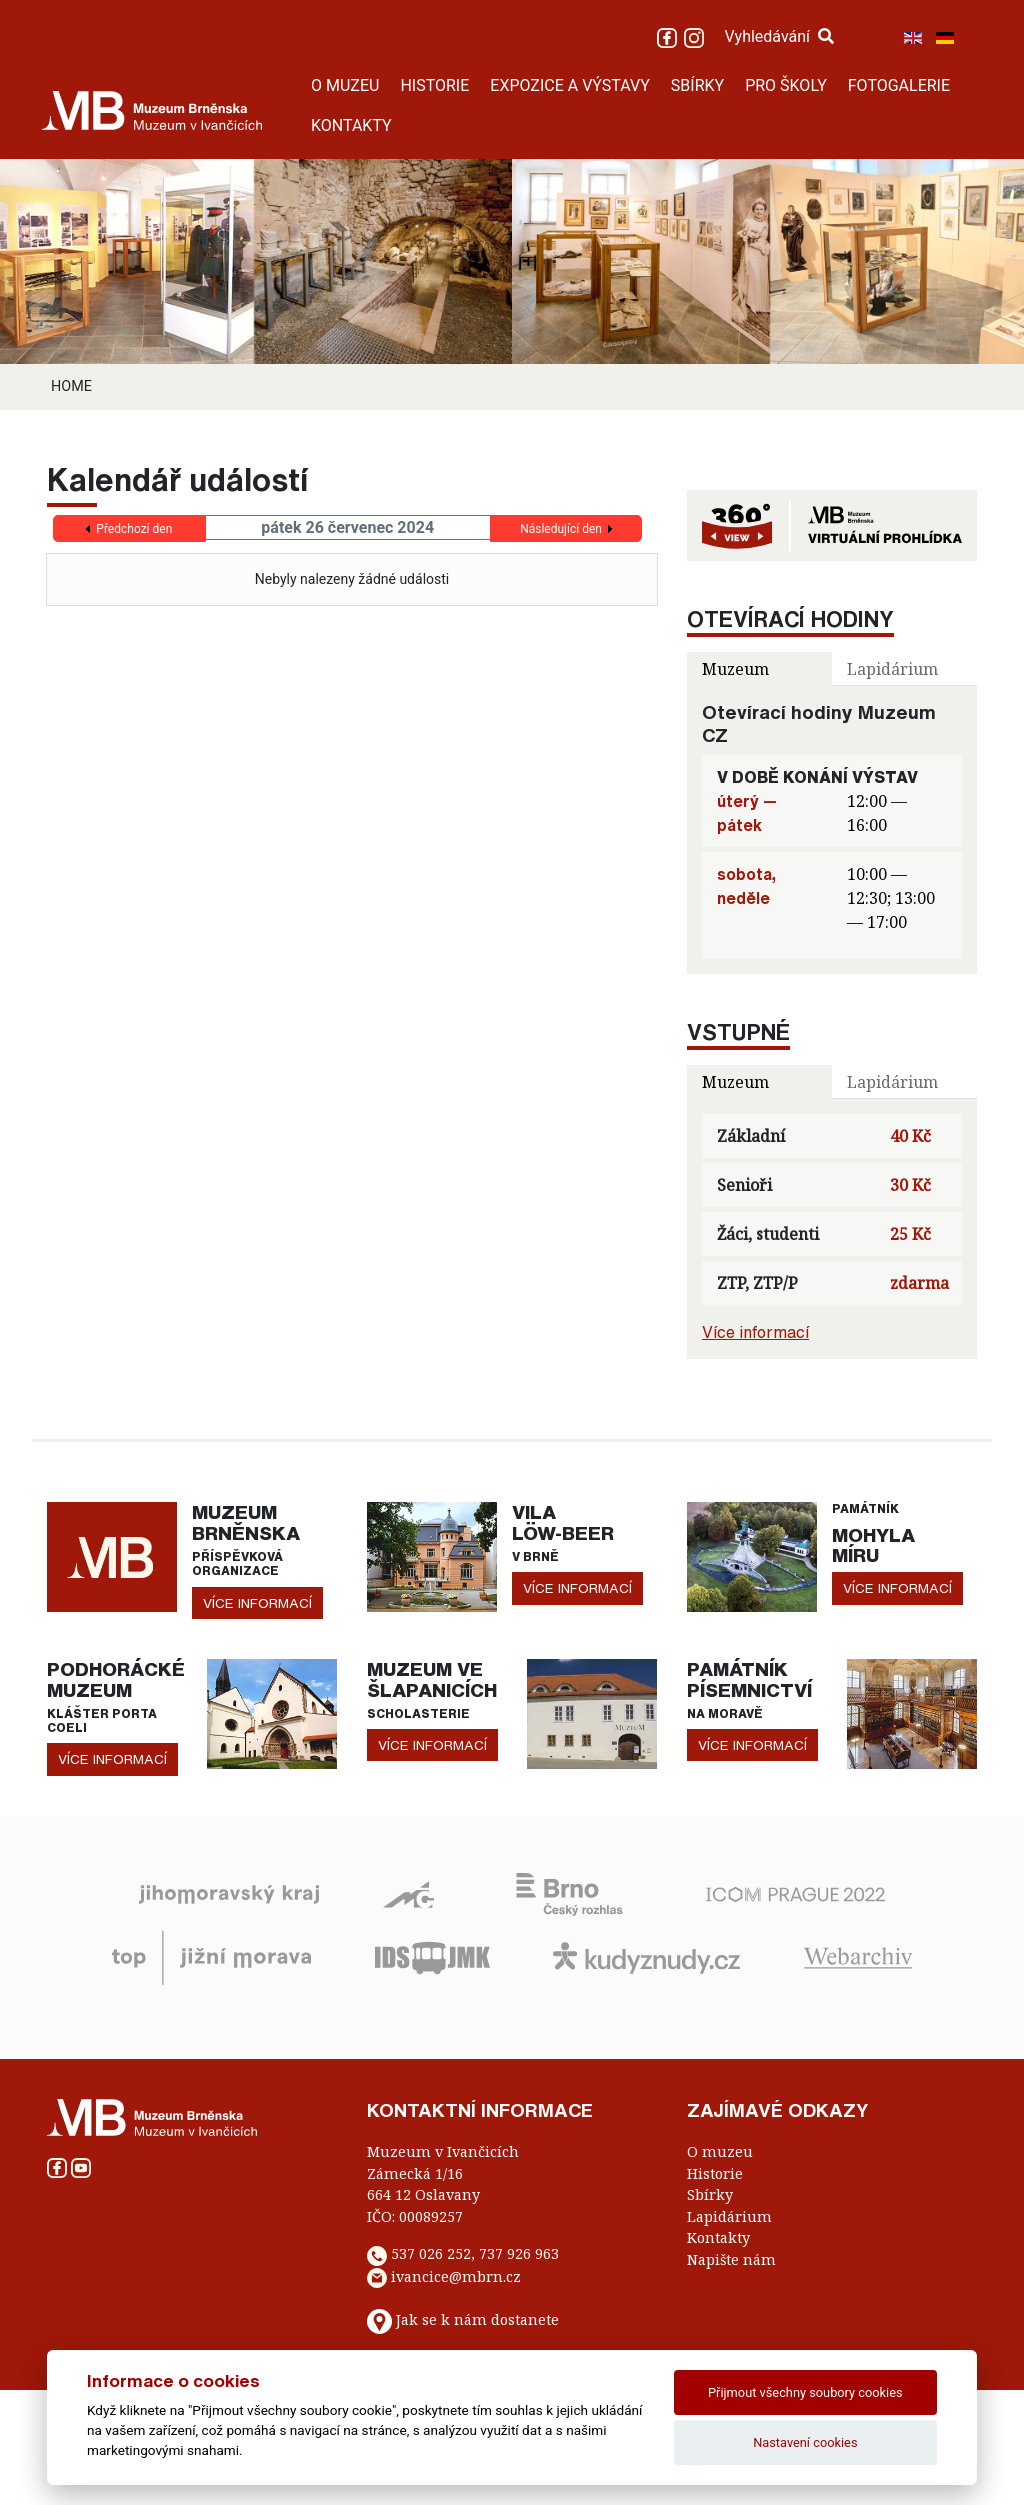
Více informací (755, 1332)
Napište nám (731, 2259)
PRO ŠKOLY (786, 85)
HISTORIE (434, 85)
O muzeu (720, 2151)
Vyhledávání (779, 36)
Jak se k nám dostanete (477, 2320)
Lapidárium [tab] (892, 669)
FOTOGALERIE (899, 85)
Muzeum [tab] (735, 669)
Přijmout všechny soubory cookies (805, 2392)
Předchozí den (134, 529)
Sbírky (710, 2194)
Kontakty (718, 2237)
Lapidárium (729, 2216)
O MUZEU (345, 85)
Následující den (561, 529)
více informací (257, 1603)
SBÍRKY (697, 85)
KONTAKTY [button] (351, 125)
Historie (715, 2173)
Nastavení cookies (805, 2442)
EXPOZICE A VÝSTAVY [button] (570, 85)
